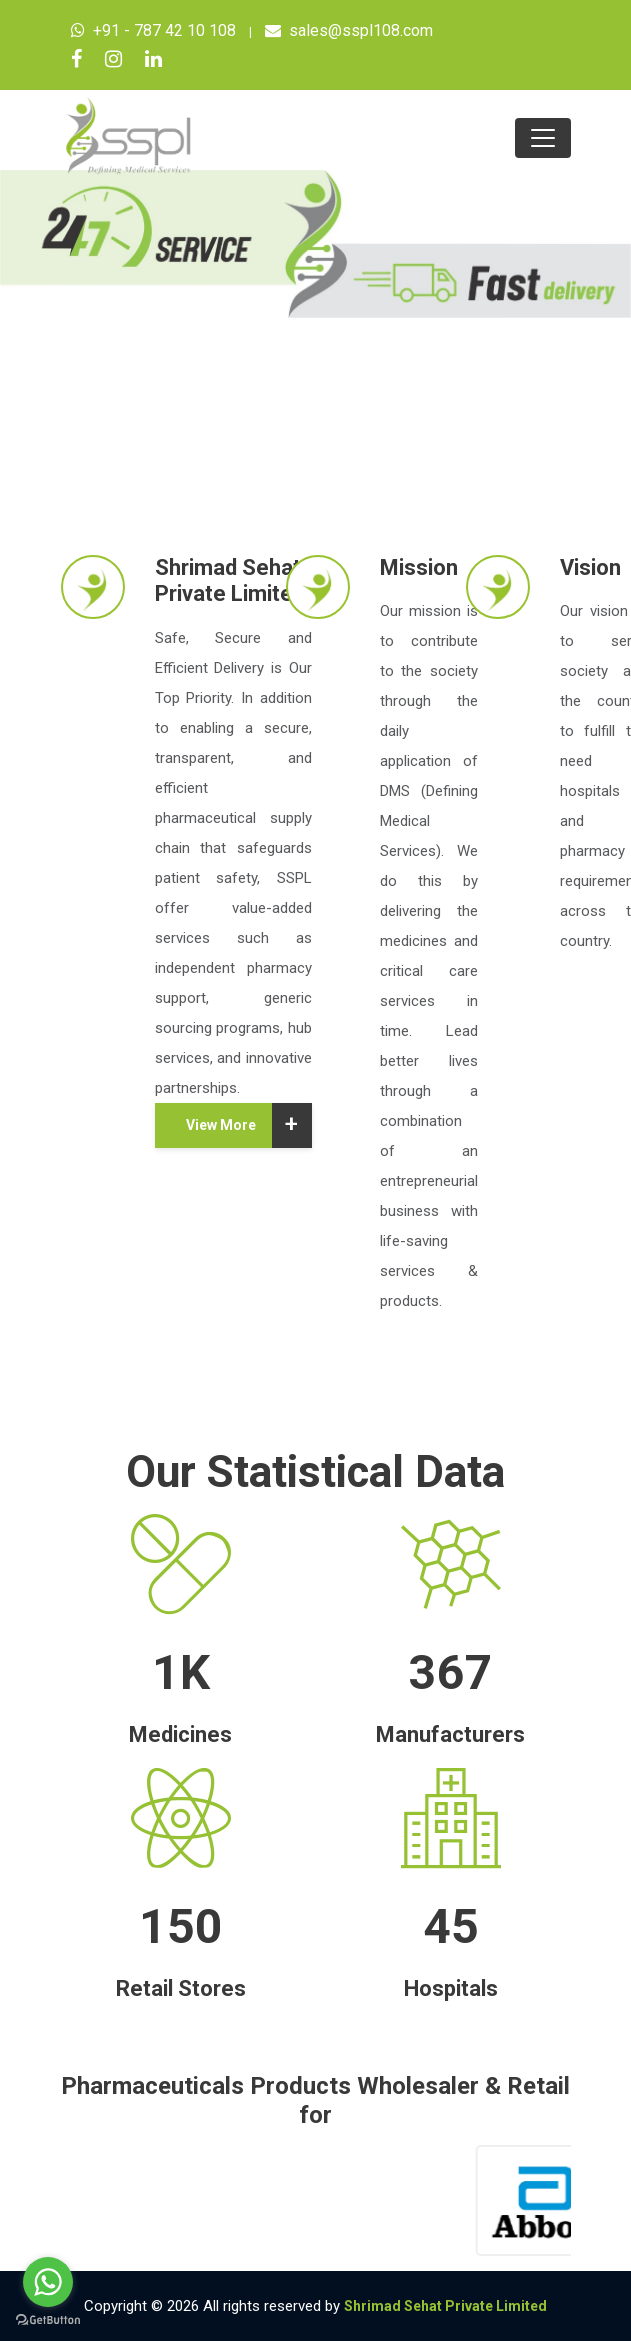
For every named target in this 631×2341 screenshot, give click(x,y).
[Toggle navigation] (543, 138)
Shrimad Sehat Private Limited (445, 2306)
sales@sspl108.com (349, 30)
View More (249, 1125)
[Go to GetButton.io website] (48, 2320)
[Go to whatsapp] (48, 2282)
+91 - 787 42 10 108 (153, 30)
